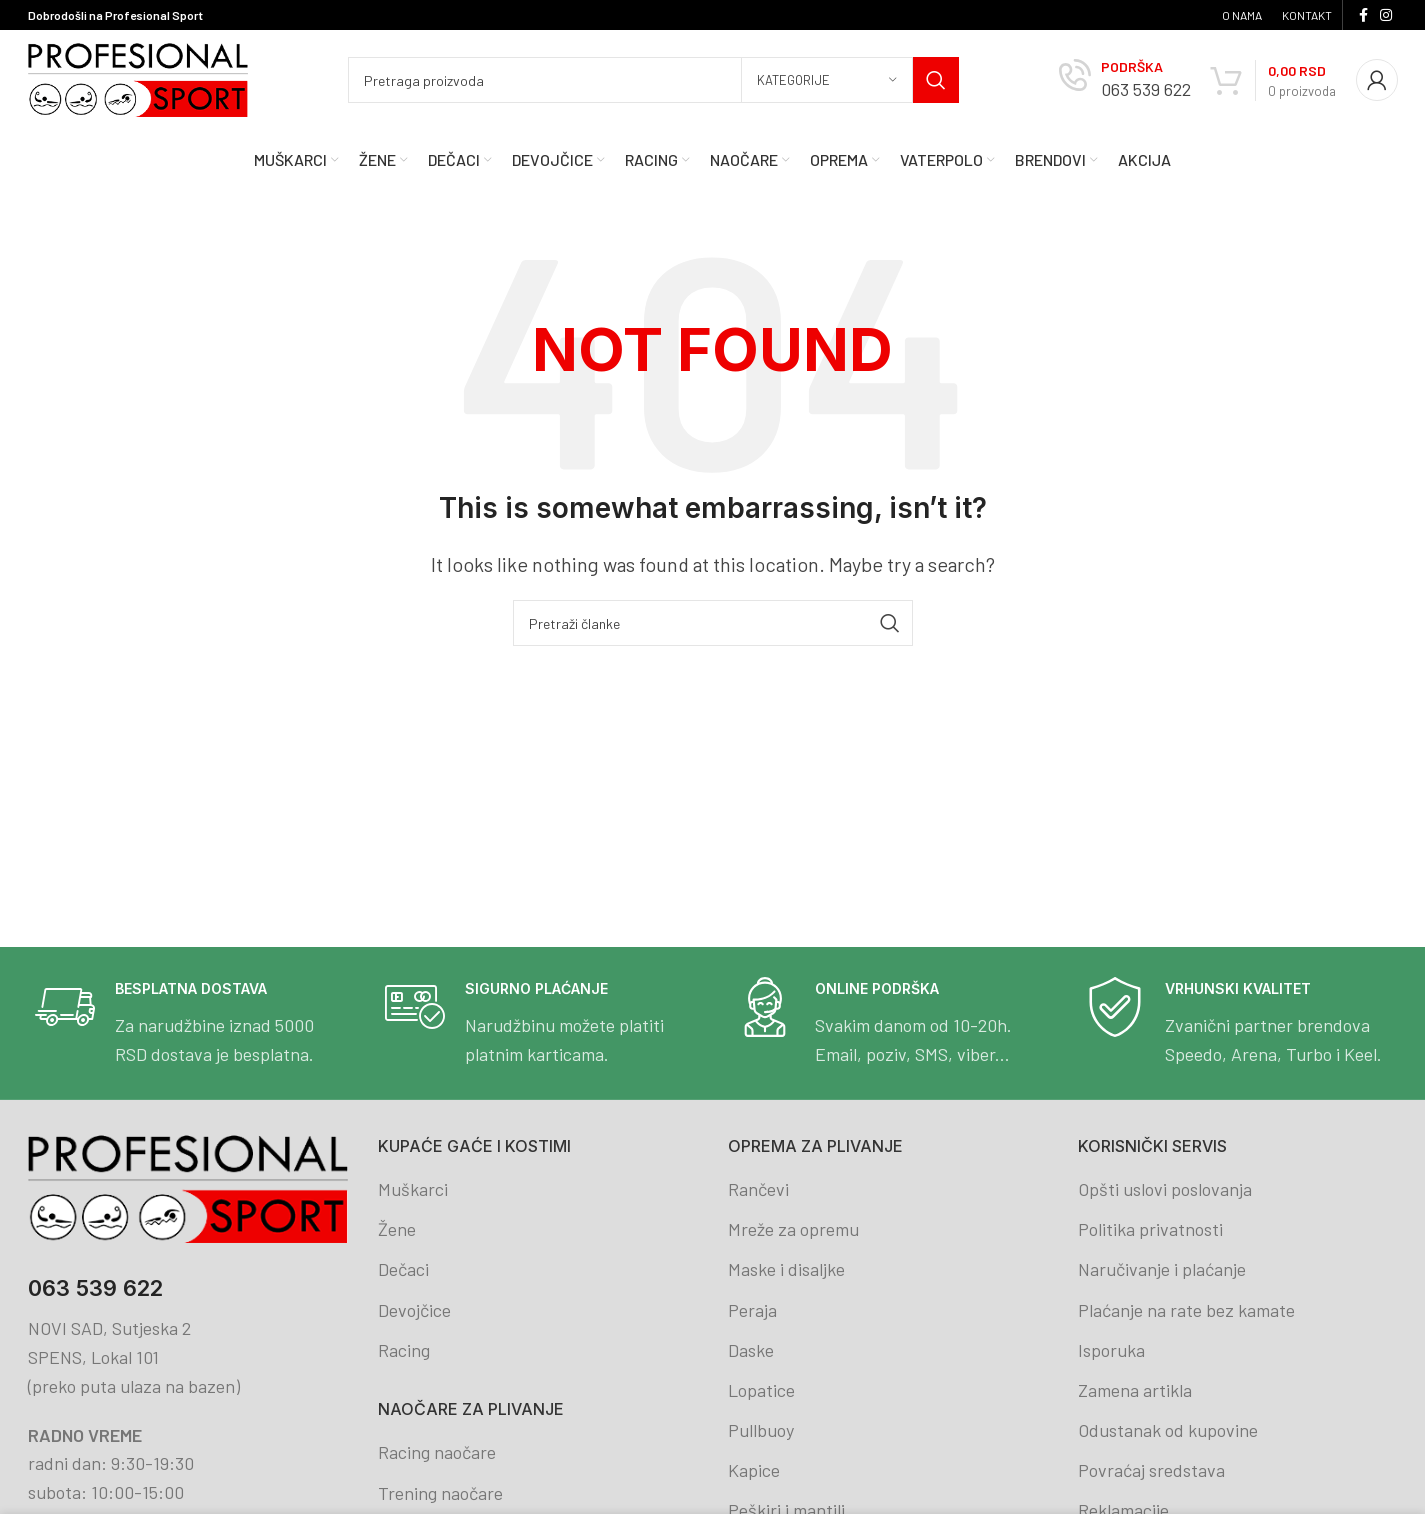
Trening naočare (440, 1493)
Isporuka (1111, 1350)
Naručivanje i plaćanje (1162, 1269)
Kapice (754, 1470)
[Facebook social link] (1363, 15)
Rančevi (758, 1189)
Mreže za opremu (793, 1229)
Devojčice (414, 1310)
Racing (404, 1350)
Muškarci (413, 1189)
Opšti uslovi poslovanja (1165, 1189)
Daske (751, 1350)
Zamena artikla (1135, 1390)
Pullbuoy (761, 1430)
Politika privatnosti (1150, 1229)
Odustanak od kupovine (1168, 1430)
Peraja (752, 1310)
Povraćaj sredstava (1151, 1470)
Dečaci (403, 1269)
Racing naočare (437, 1452)
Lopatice (761, 1390)
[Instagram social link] (1386, 15)
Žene (397, 1229)
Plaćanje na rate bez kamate (1186, 1310)
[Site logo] (138, 78)
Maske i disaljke (786, 1269)
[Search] (653, 80)
